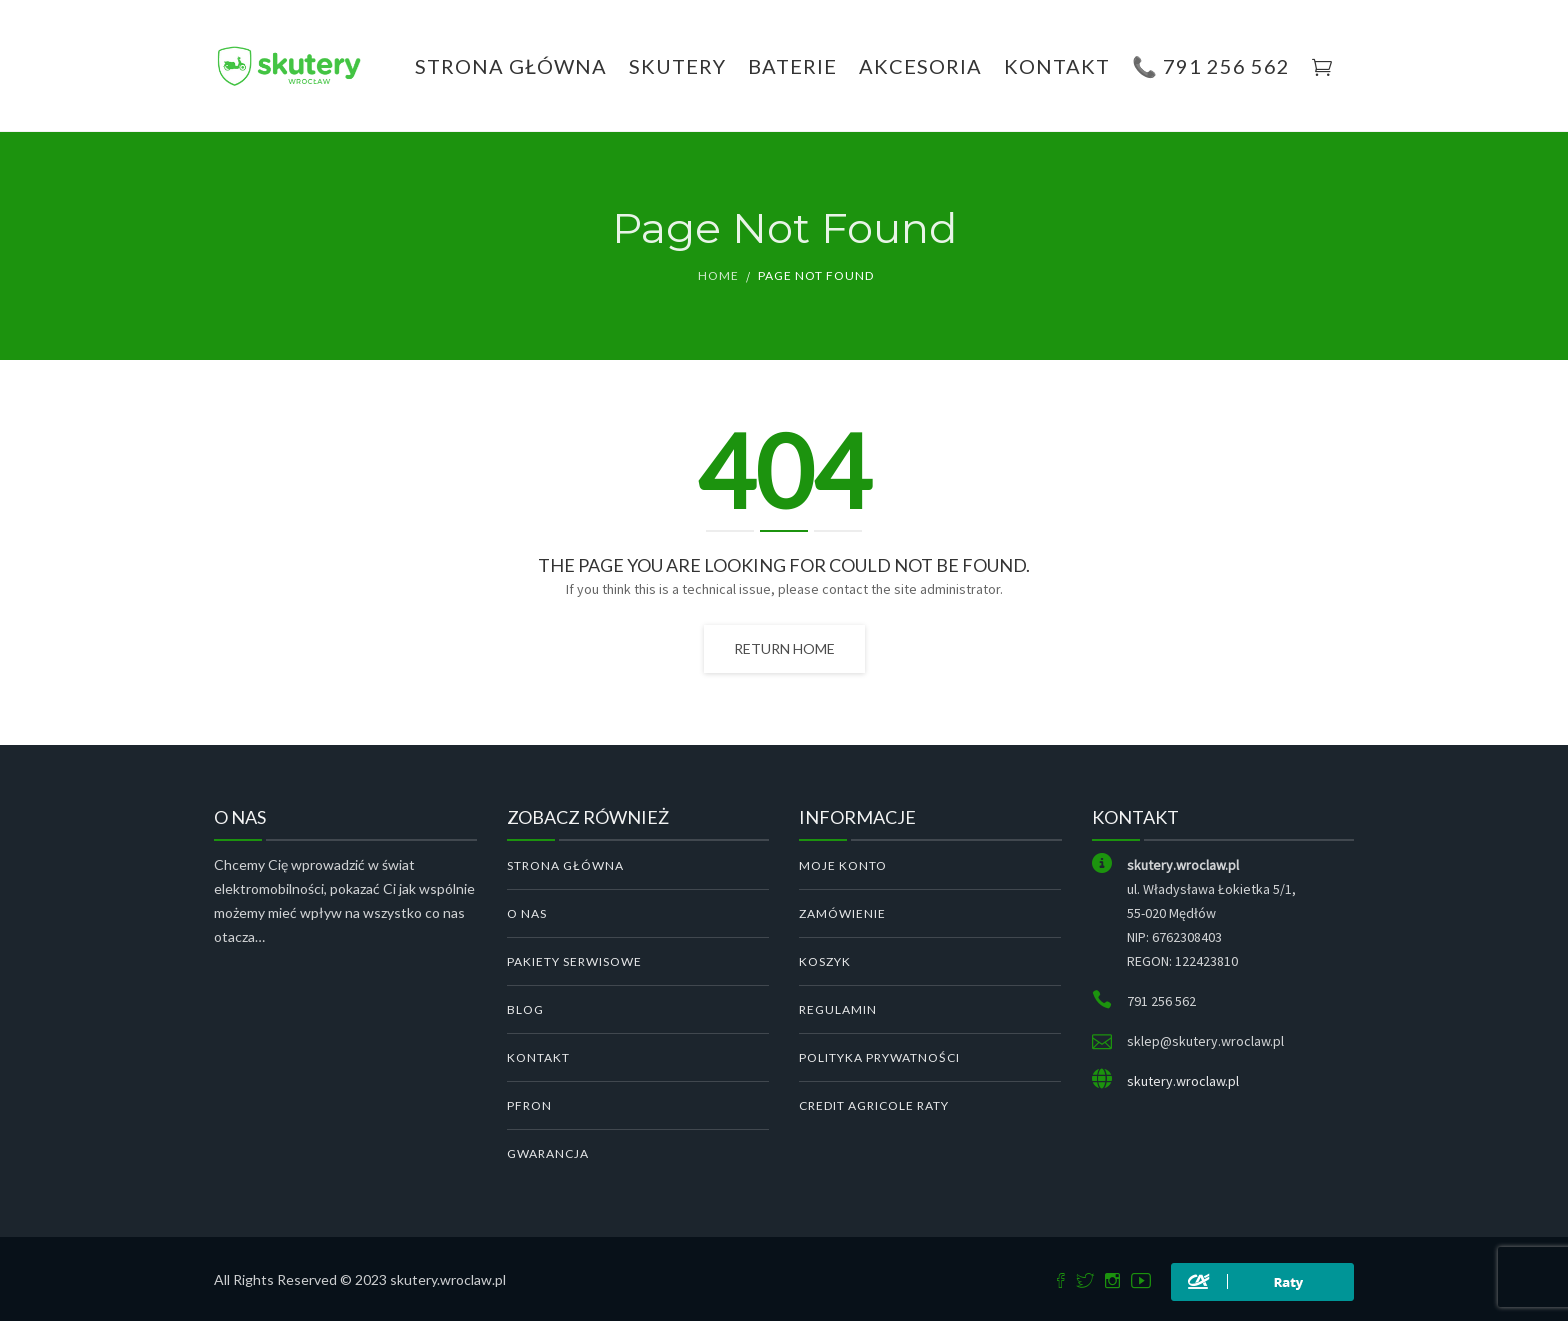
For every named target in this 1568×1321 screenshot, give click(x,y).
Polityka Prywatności (879, 1057)
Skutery (677, 66)
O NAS (527, 913)
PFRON (529, 1105)
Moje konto (843, 865)
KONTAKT (1057, 66)
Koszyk (825, 961)
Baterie (792, 66)
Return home (784, 648)
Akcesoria (920, 66)
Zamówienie (842, 913)
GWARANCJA (548, 1153)
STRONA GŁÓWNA (565, 865)
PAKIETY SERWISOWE (574, 961)
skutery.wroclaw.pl (1183, 1081)
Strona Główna (511, 66)
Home (718, 275)
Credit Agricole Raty (874, 1105)
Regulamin (838, 1009)
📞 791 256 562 (1211, 66)
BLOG (525, 1009)
